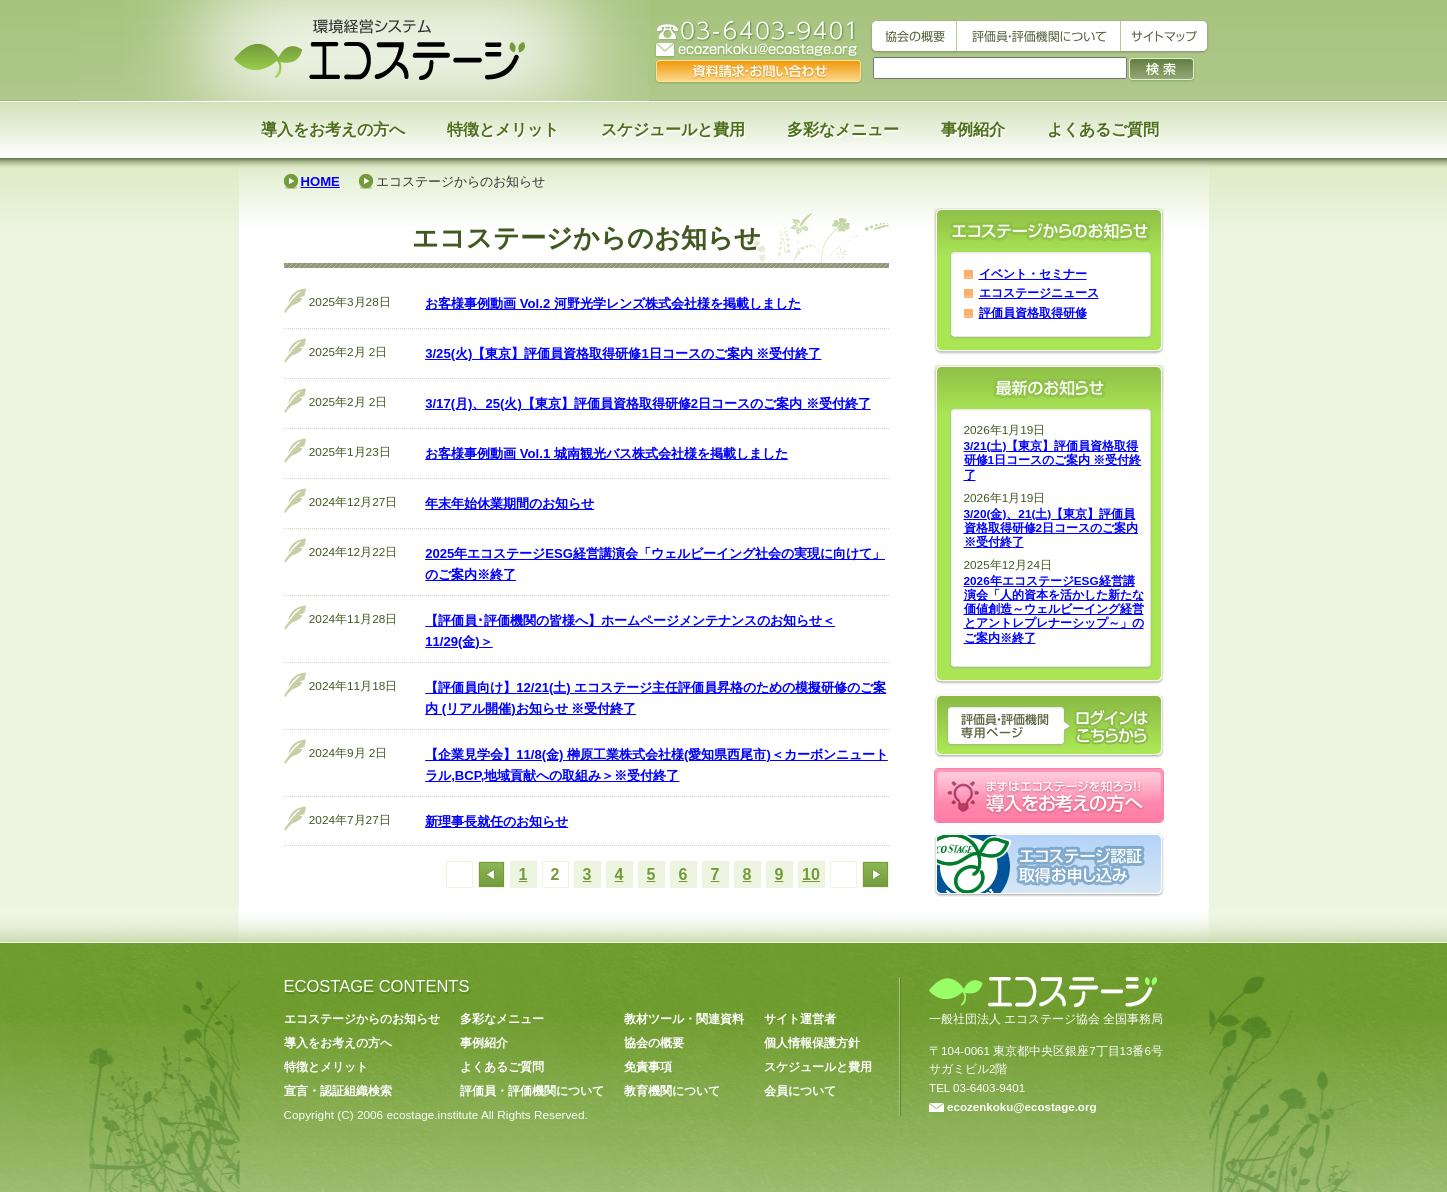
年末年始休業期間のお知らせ (509, 503)
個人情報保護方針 (812, 1043)
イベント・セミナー (1033, 274)
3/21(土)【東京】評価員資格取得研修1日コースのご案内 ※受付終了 (1053, 460)
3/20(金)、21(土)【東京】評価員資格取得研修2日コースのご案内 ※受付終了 (1051, 528)
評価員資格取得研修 (1033, 313)
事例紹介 (973, 129)
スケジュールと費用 (673, 129)
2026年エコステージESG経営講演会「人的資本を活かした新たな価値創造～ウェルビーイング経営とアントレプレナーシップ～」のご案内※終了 (1054, 609)
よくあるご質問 (1103, 129)
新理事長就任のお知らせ (496, 821)
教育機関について (672, 1091)
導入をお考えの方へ (333, 129)
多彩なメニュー (843, 129)
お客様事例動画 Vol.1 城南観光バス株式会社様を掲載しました (606, 453)
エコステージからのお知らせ (362, 1019)
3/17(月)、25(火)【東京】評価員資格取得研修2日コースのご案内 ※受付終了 (648, 403)
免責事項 (648, 1067)
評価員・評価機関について (532, 1091)
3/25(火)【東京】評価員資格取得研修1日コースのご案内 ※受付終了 (623, 353)
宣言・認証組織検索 (338, 1091)
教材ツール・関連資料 (684, 1019)
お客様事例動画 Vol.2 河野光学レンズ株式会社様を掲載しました (613, 303)
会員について (800, 1091)
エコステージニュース (1039, 293)
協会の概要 (654, 1043)
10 (811, 874)
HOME (320, 181)
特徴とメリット (503, 129)
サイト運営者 (800, 1019)
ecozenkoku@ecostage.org (1012, 1107)
